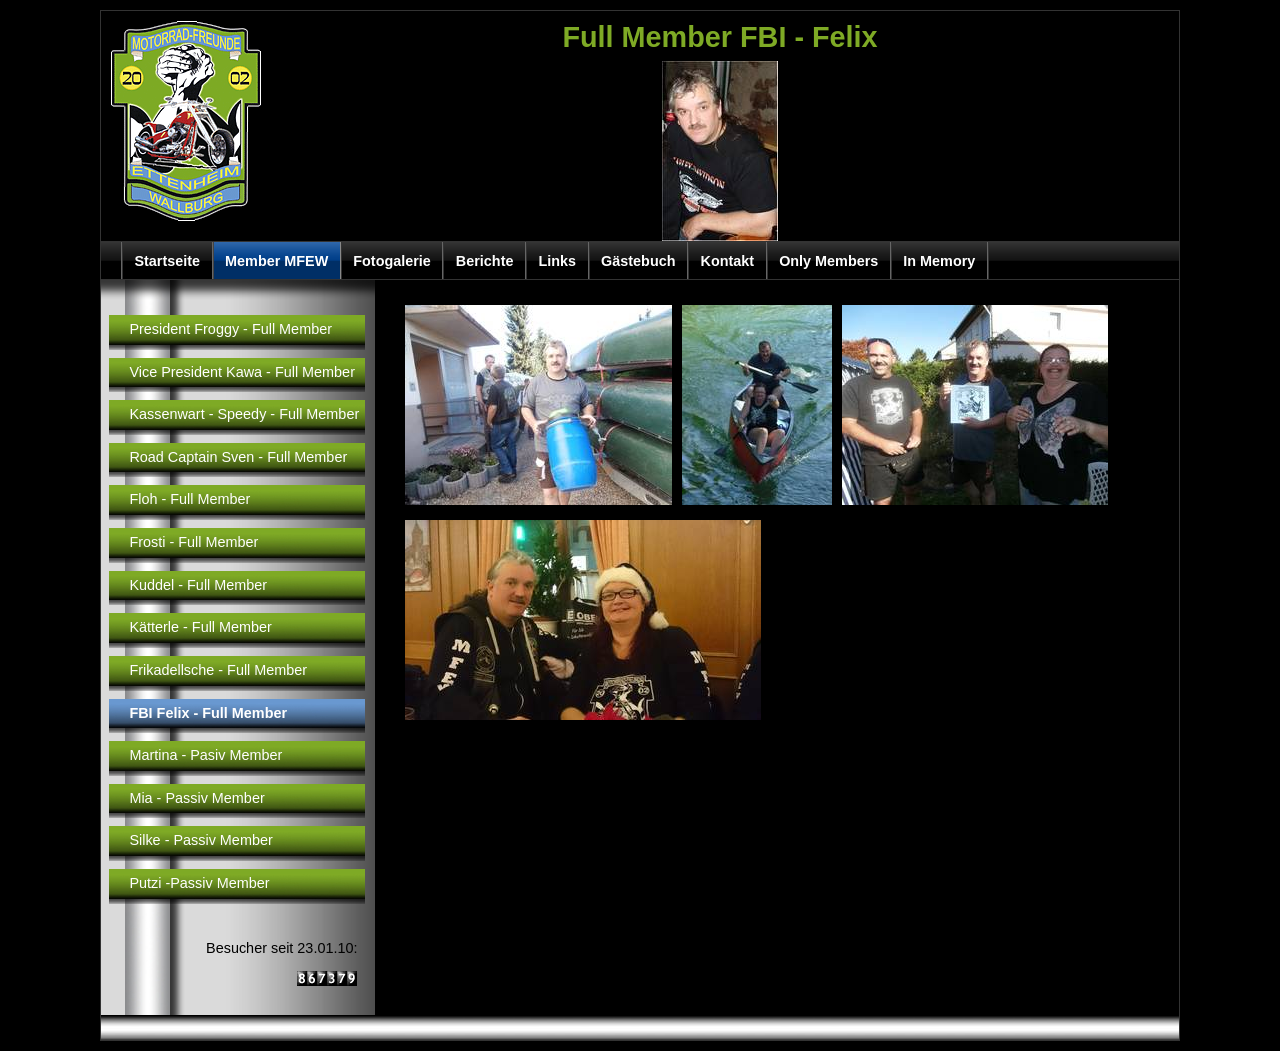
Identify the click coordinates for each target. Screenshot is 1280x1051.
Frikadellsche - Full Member (218, 670)
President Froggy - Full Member (230, 329)
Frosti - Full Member (193, 542)
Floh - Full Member (189, 499)
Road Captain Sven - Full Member (238, 457)
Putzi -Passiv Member (199, 883)
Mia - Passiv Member (196, 798)
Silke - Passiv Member (200, 840)
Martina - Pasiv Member (205, 755)
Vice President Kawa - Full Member (242, 372)
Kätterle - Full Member (200, 627)
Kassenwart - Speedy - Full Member (244, 414)
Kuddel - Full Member (198, 585)
